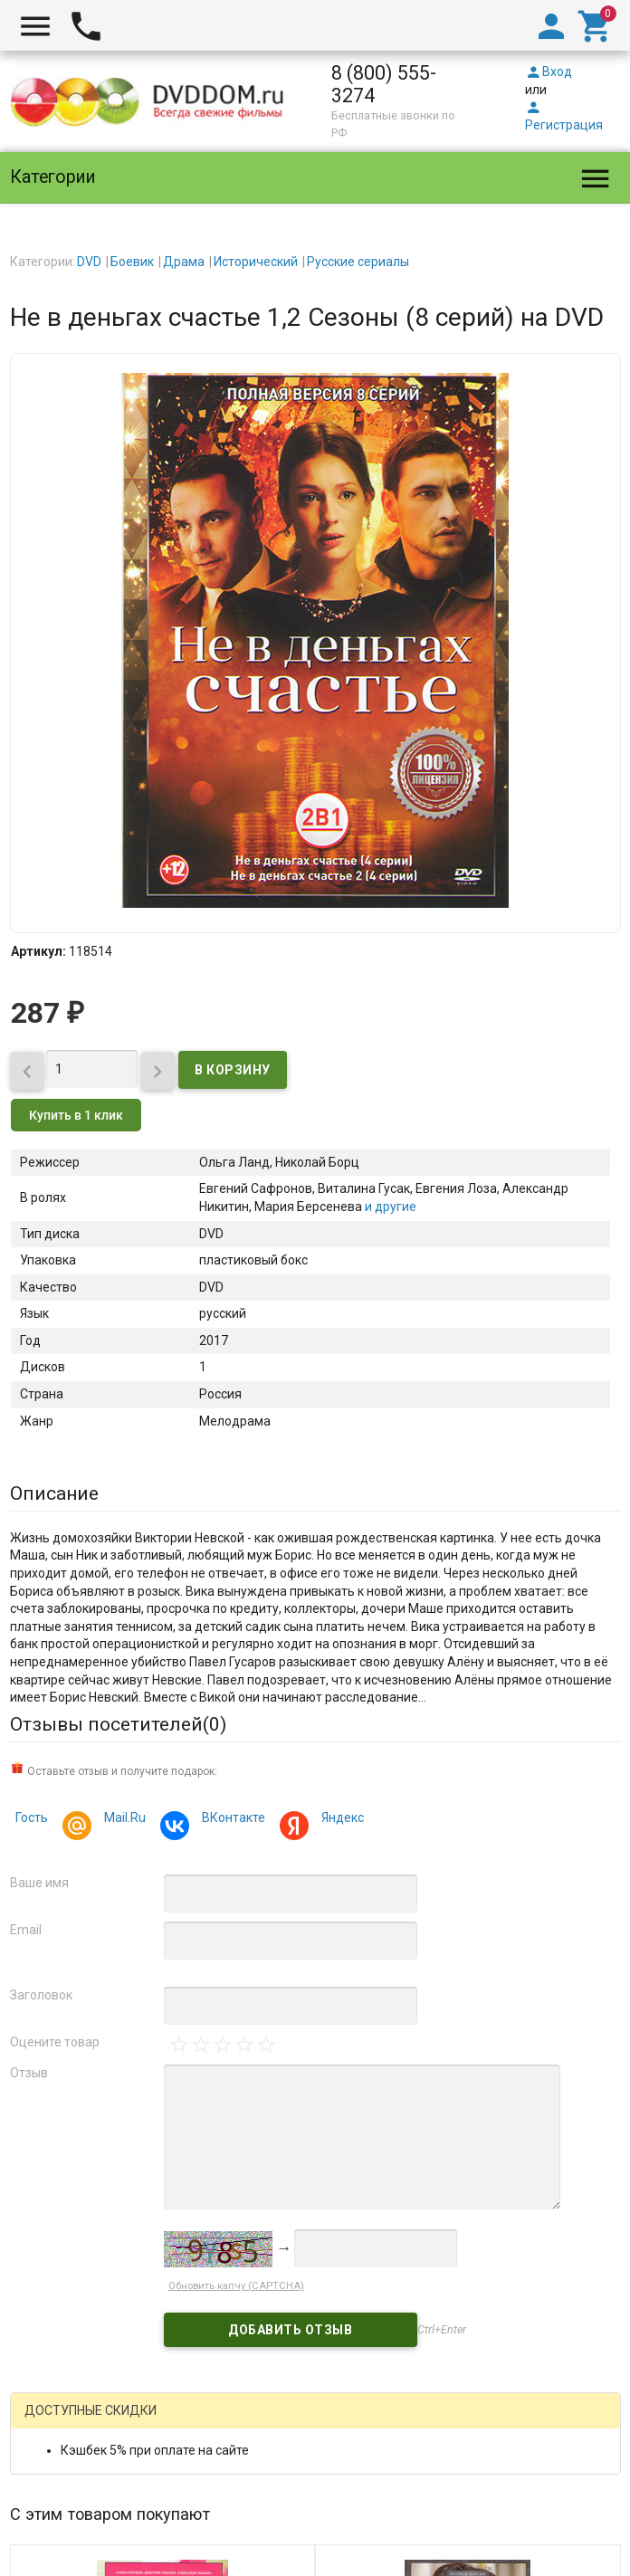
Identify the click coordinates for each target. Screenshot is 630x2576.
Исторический (256, 261)
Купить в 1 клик (76, 1115)
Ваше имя (39, 1882)
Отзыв (29, 2073)
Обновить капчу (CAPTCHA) (236, 2286)
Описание (54, 1493)
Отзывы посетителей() (118, 1724)
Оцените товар (55, 2042)
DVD (89, 261)
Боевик (132, 261)
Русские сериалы (358, 261)
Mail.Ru (122, 1819)
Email (26, 1929)
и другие (389, 1206)
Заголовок (41, 1995)
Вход (548, 71)
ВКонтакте (230, 1819)
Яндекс (340, 1819)
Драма (184, 261)
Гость (31, 1817)
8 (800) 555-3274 (383, 84)
